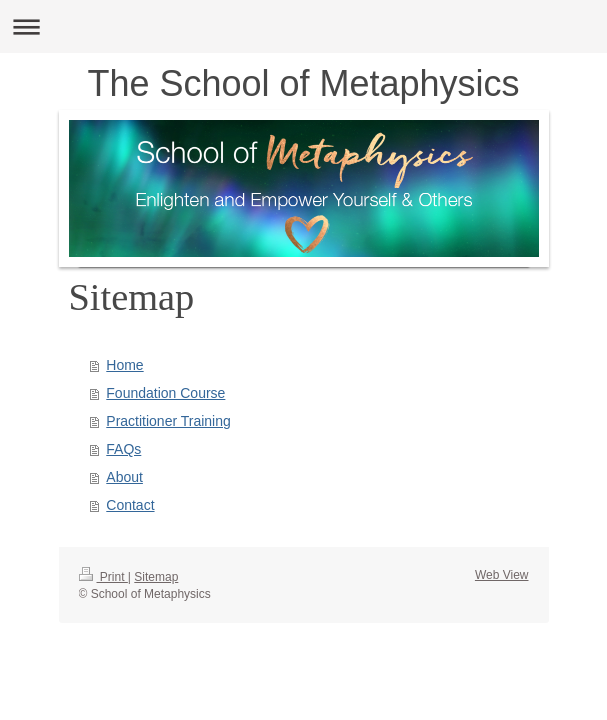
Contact (130, 505)
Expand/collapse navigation (303, 26)
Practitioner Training (168, 421)
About (124, 477)
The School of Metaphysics (303, 83)
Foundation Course (165, 393)
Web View (502, 575)
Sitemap (156, 577)
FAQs (123, 449)
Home (124, 365)
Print (103, 577)
